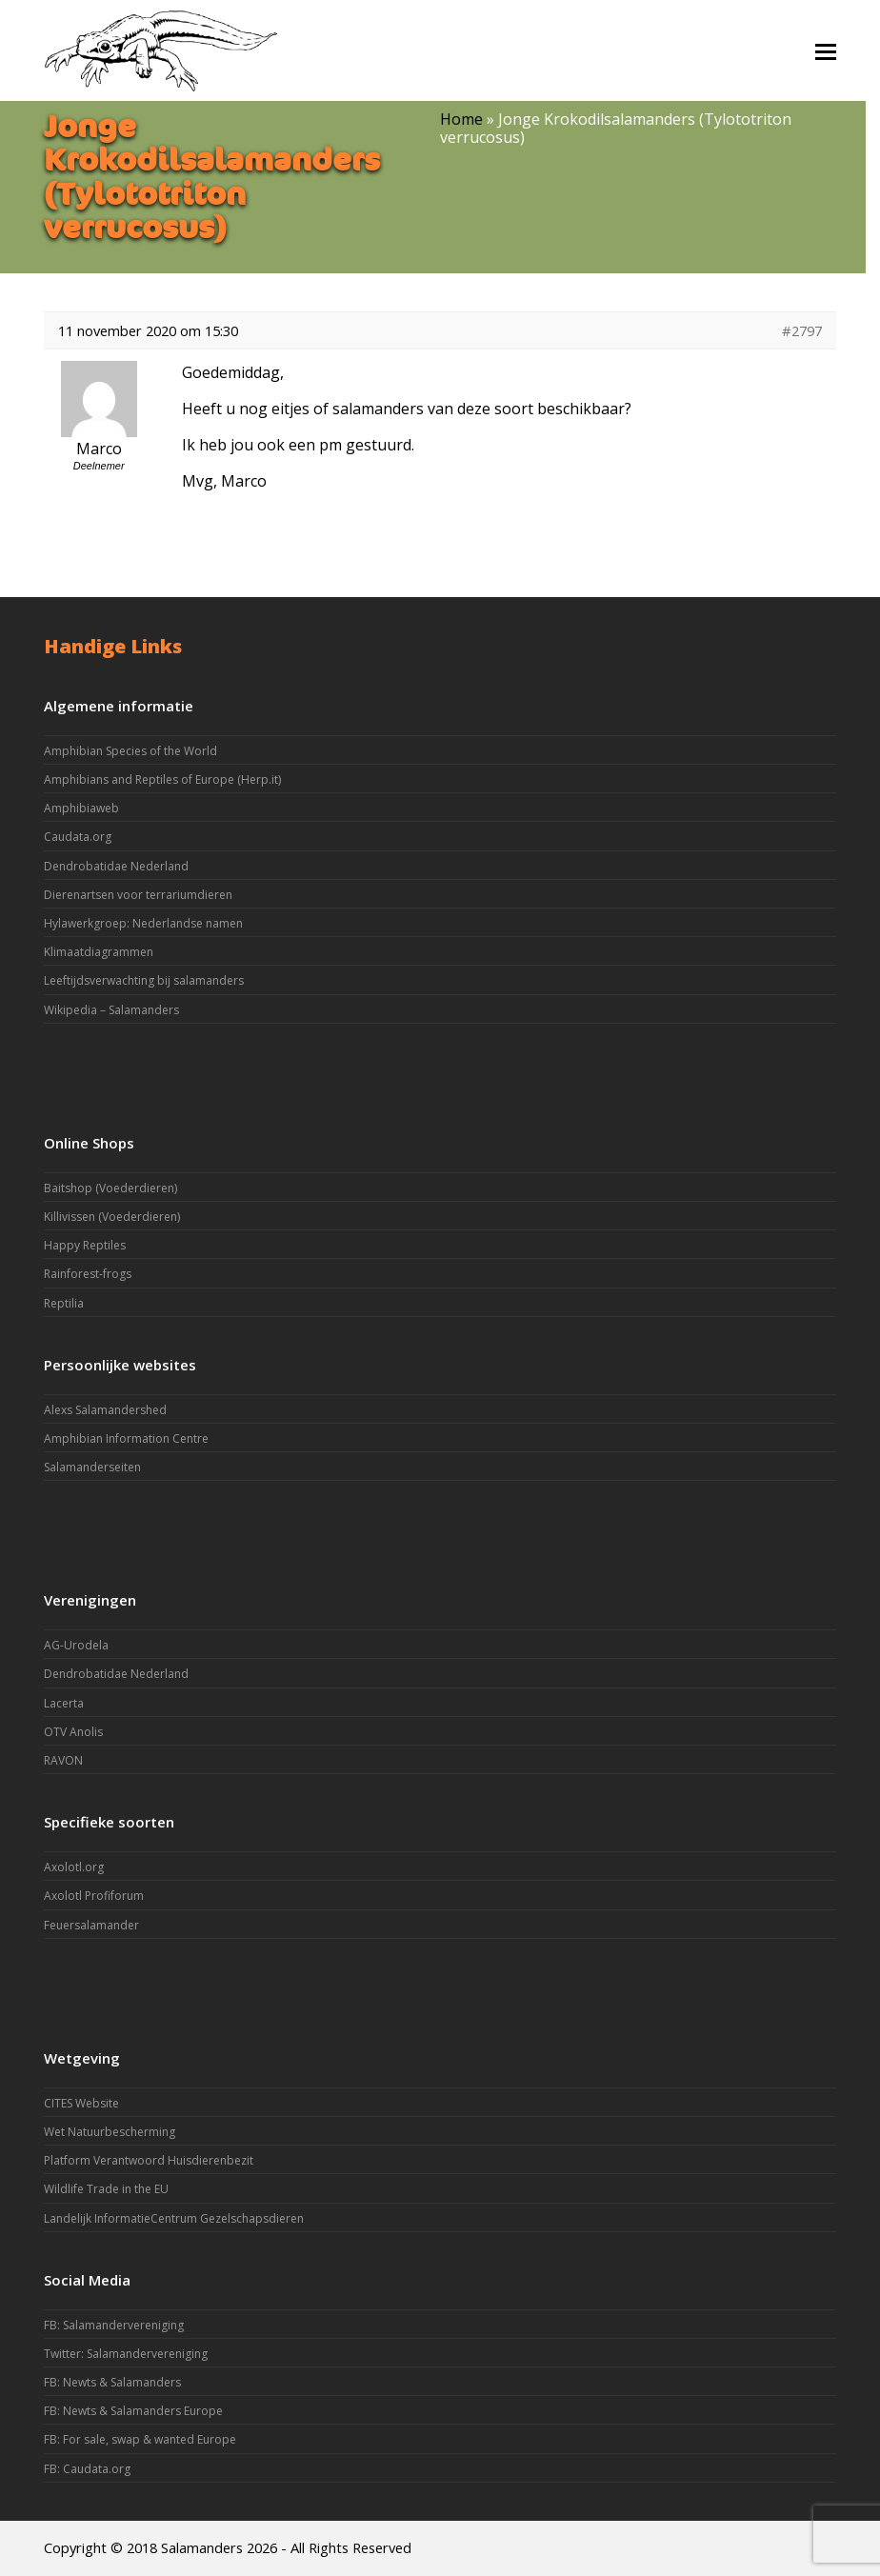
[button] (825, 50)
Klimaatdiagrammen (98, 952)
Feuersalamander (91, 1925)
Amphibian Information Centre (126, 1438)
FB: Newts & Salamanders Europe (133, 2411)
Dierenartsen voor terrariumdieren (138, 895)
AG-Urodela (76, 1645)
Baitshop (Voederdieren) (110, 1188)
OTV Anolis (73, 1732)
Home (461, 119)
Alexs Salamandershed (105, 1410)
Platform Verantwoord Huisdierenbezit (148, 2160)
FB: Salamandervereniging (114, 2325)
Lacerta (64, 1703)
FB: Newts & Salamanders (112, 2382)
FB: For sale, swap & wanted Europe (140, 2439)
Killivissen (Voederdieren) (112, 1216)
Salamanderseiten (92, 1467)
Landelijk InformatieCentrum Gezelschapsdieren (174, 2218)
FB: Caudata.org (87, 2469)
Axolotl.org (74, 1867)
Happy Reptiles (85, 1245)
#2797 (802, 330)
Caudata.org (77, 837)
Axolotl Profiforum (94, 1895)
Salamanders (202, 2547)
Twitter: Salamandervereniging (126, 2354)
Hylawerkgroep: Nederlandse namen (143, 923)
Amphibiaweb (81, 808)
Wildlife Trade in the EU (106, 2189)
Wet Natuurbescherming (109, 2132)
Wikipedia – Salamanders (111, 1010)
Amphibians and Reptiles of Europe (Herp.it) (162, 779)
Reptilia (64, 1303)
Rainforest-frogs (87, 1274)
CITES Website (81, 2103)
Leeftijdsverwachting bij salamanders (144, 980)
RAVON (63, 1760)
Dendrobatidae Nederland (116, 866)
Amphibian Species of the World (130, 751)
